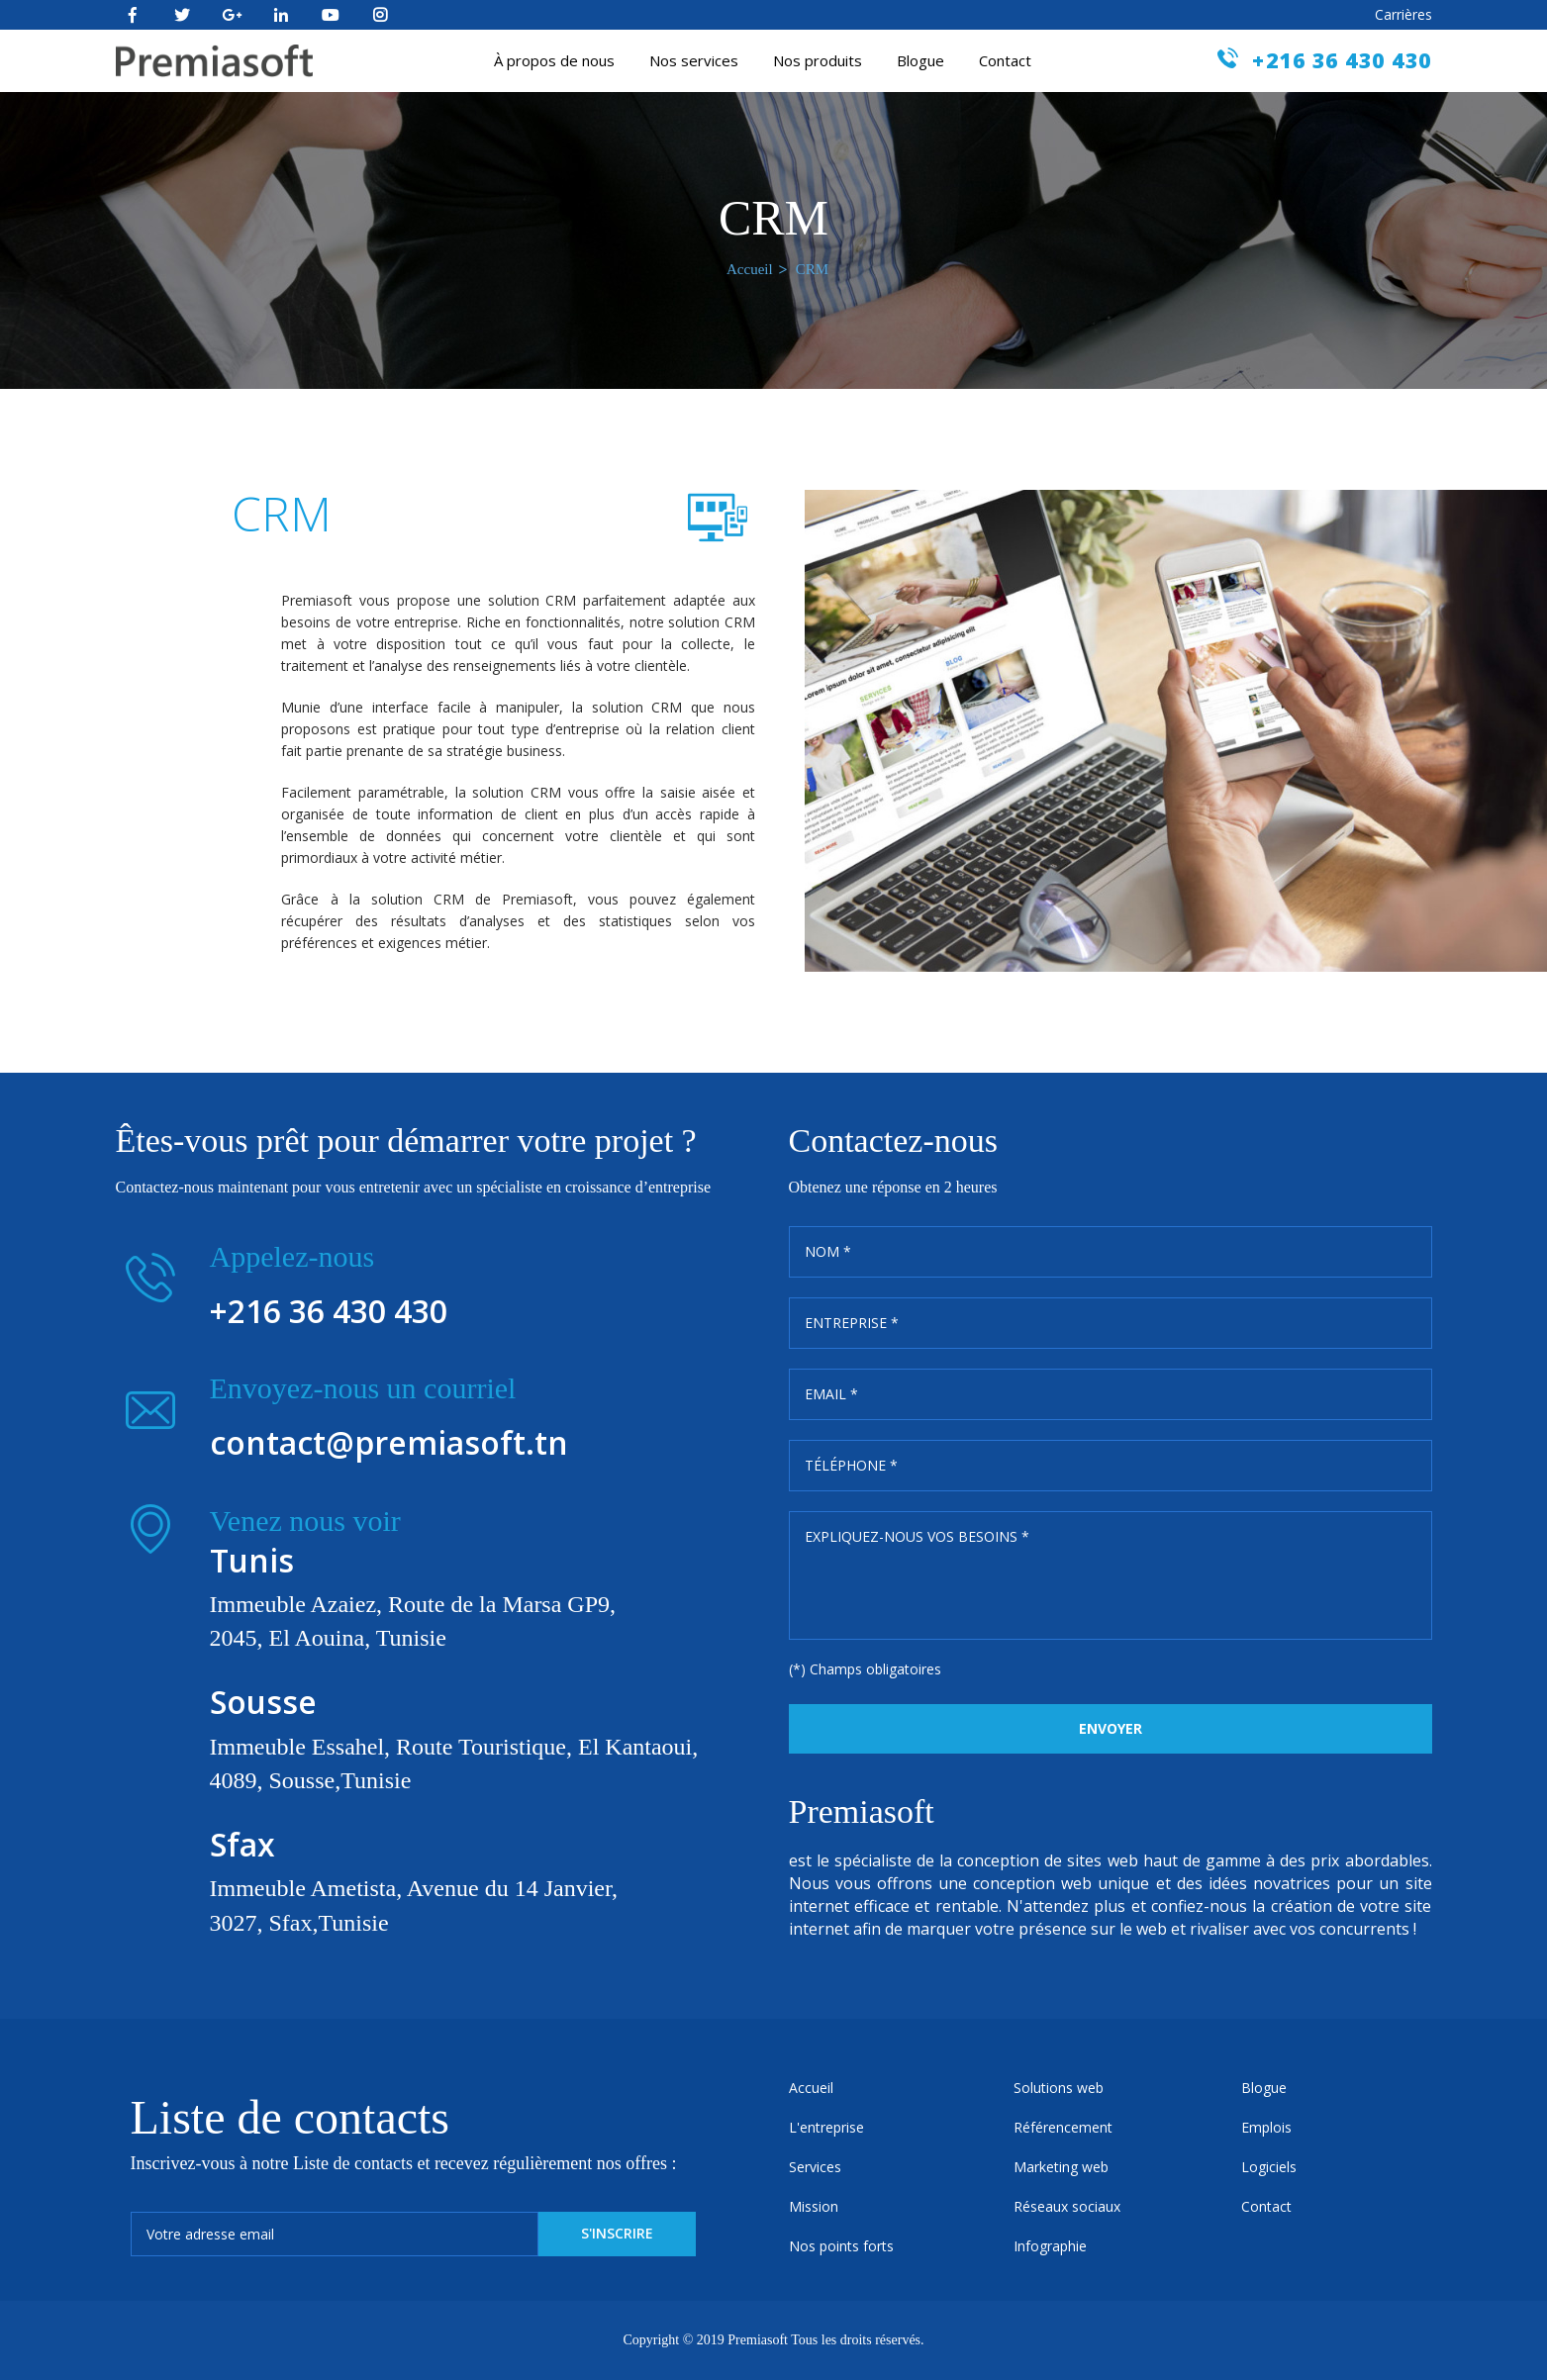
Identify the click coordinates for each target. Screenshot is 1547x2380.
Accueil (749, 269)
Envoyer (1110, 1728)
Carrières (1403, 14)
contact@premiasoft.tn (389, 1442)
